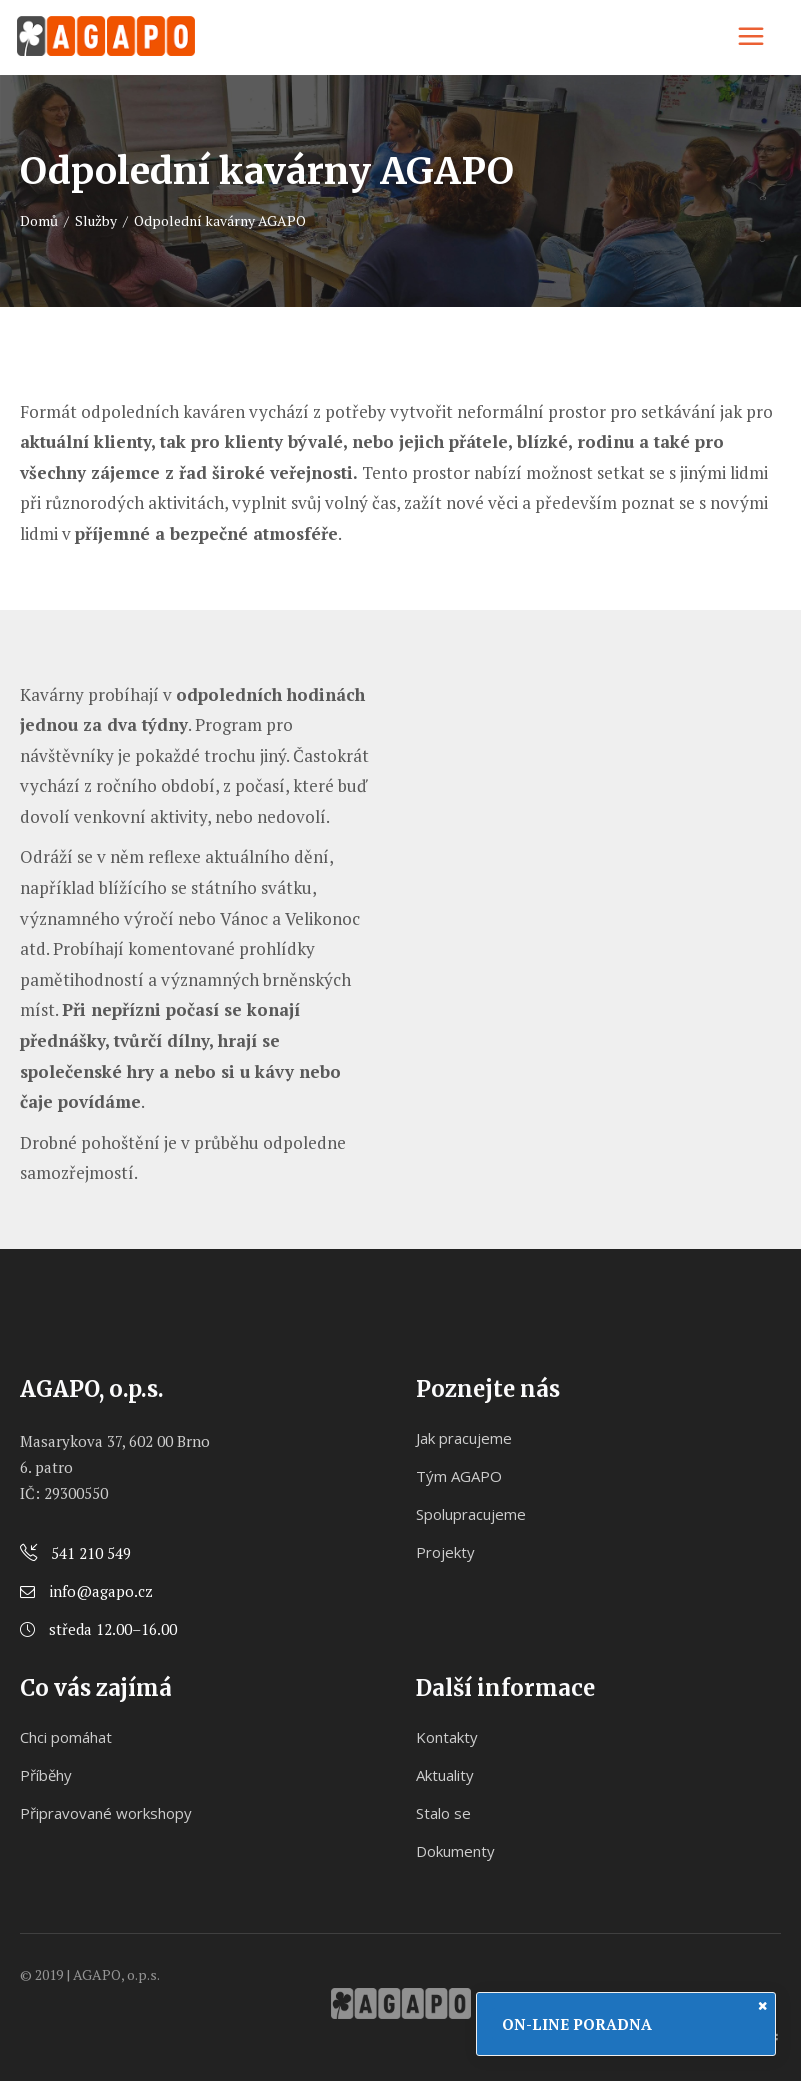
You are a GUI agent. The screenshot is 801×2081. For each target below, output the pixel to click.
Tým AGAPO (459, 1476)
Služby (96, 220)
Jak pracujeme (464, 1438)
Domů (39, 220)
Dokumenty (455, 1851)
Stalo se (443, 1813)
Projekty (445, 1552)
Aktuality (445, 1775)
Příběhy (46, 1775)
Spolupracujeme (471, 1514)
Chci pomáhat (66, 1737)
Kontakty (447, 1737)
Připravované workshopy (106, 1813)
